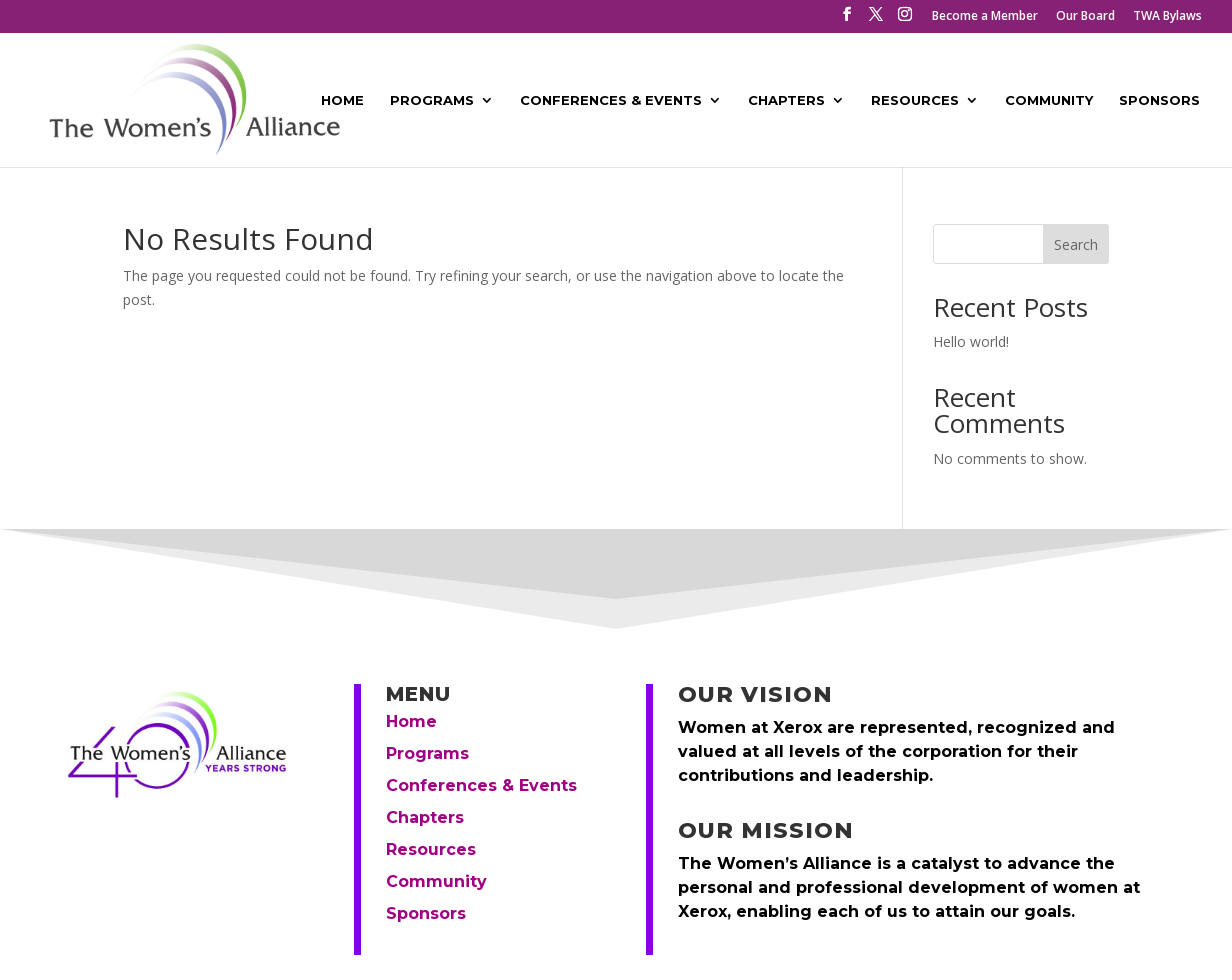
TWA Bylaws (1167, 17)
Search (1076, 244)
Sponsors (1159, 100)
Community (1049, 100)
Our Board (1085, 17)
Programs (432, 100)
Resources (915, 100)
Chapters (786, 100)
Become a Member (985, 17)
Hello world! (971, 341)
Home (342, 100)
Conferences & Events (611, 100)
